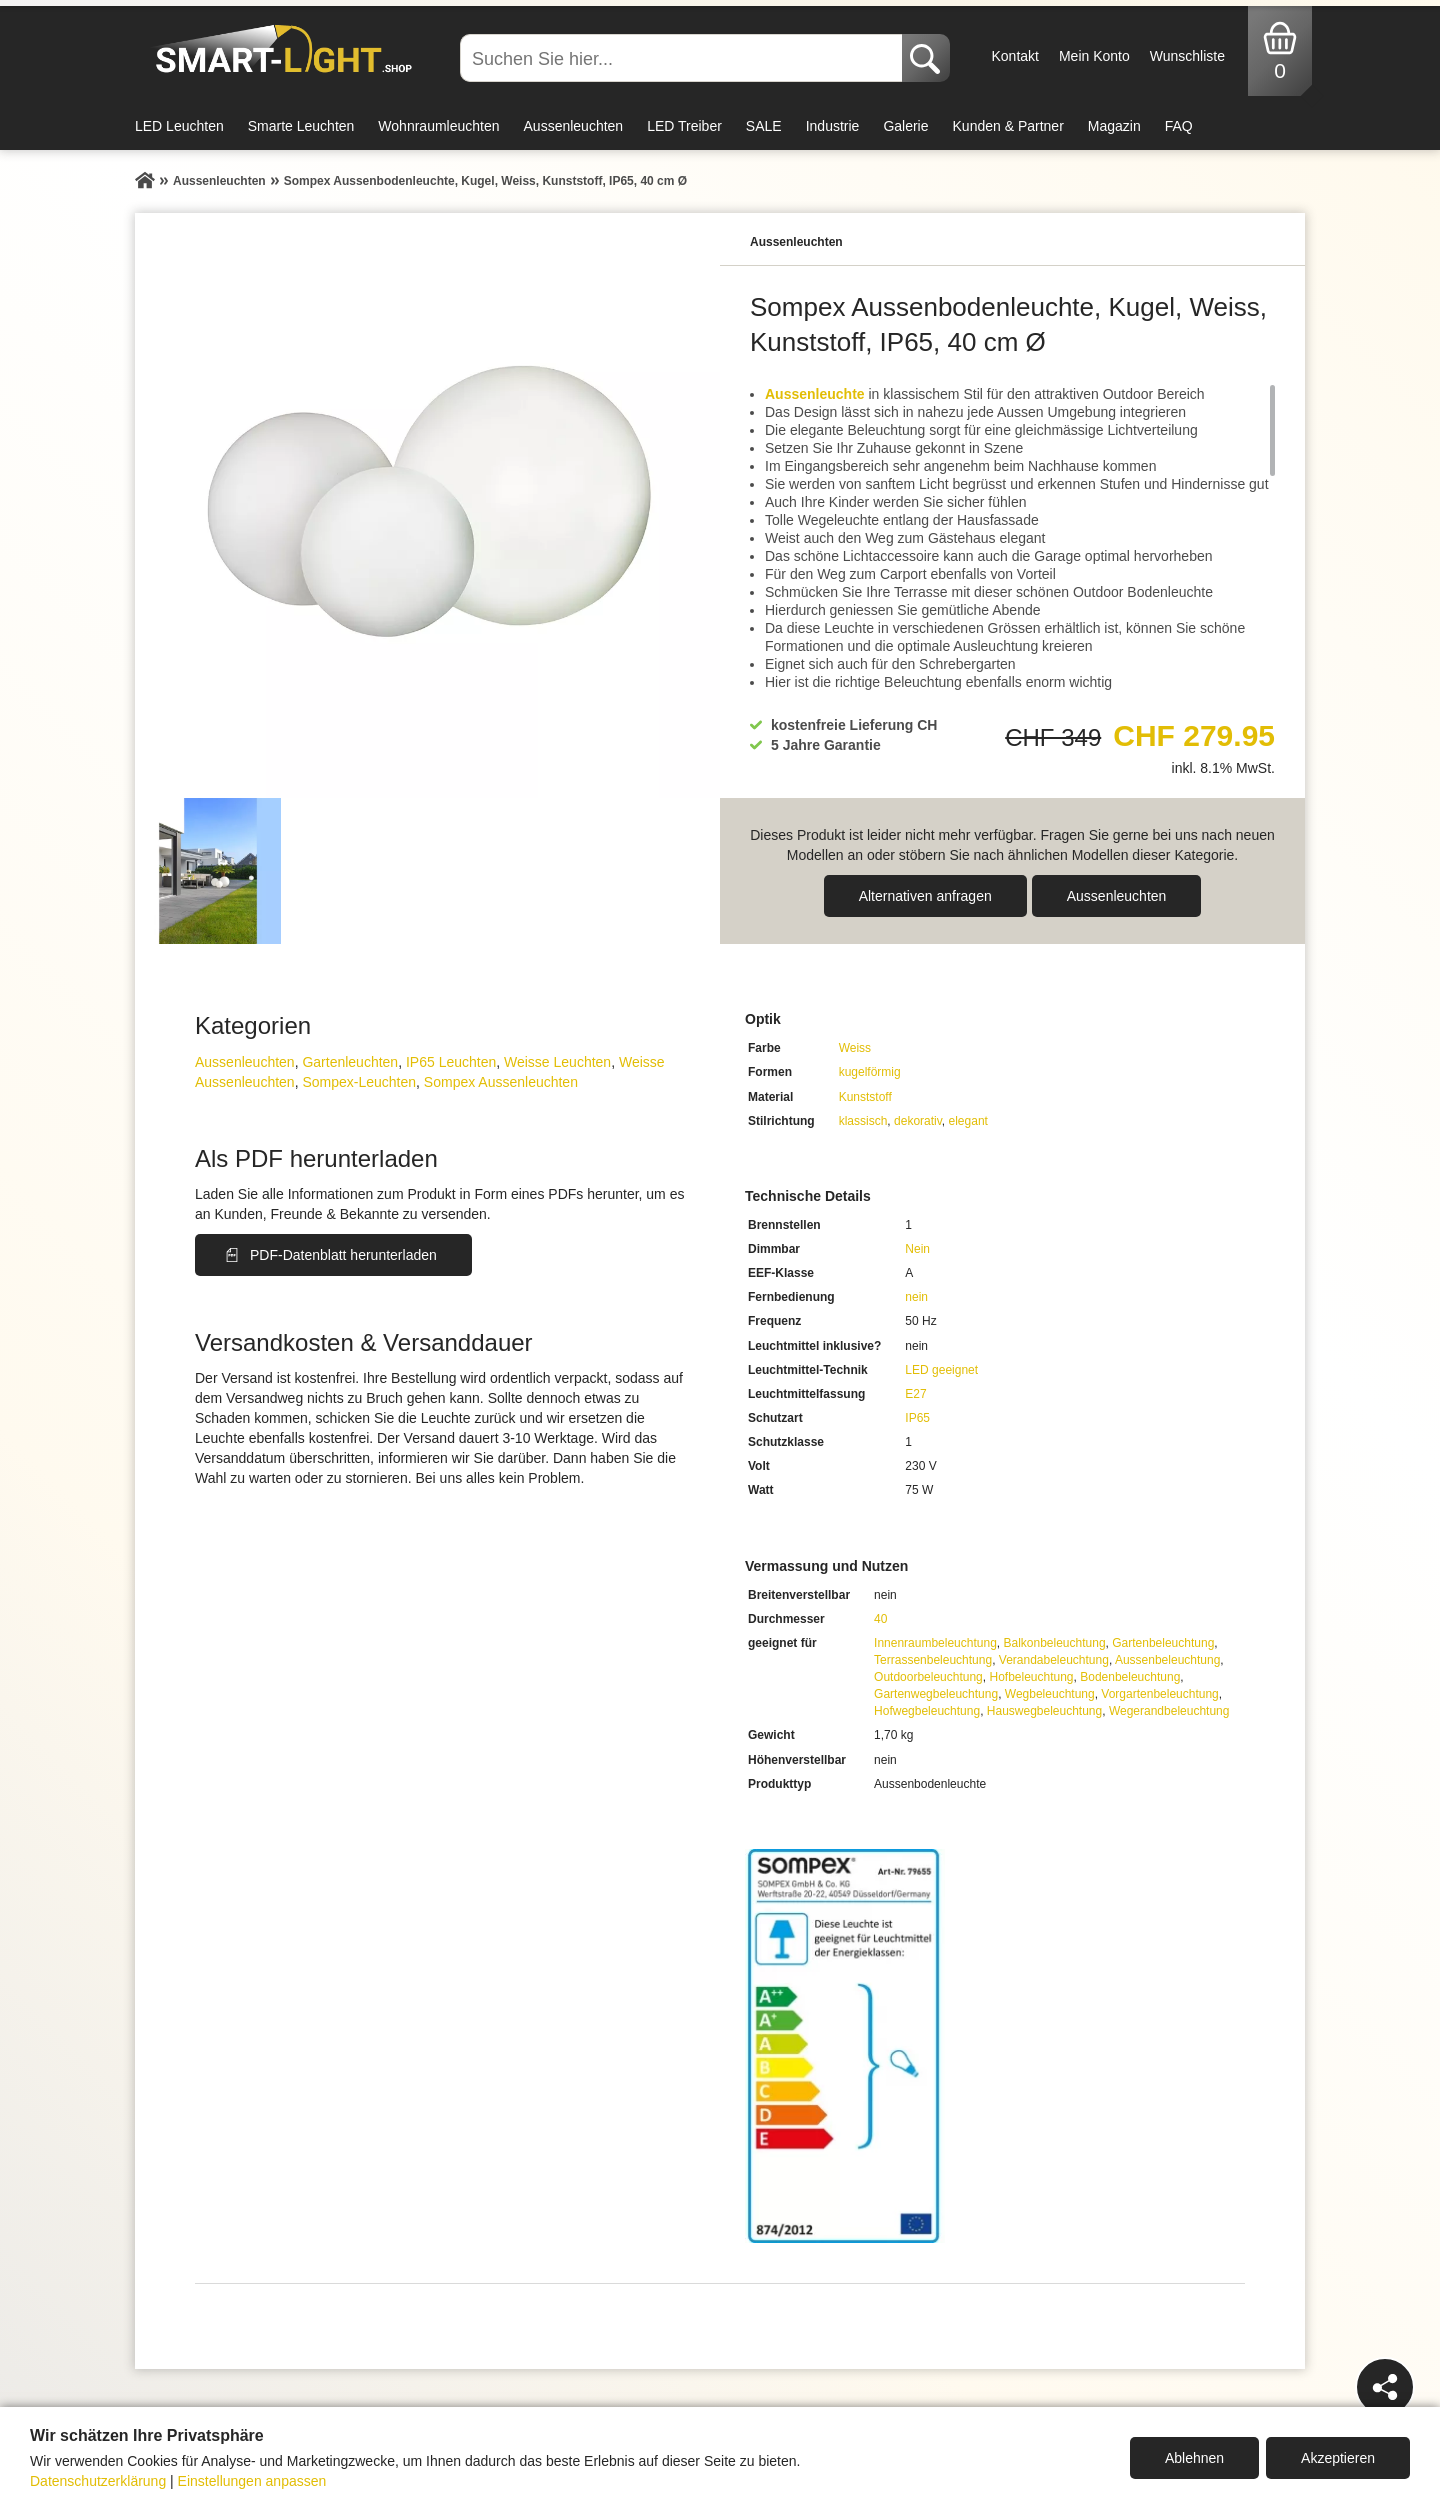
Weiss (855, 1048)
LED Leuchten (179, 126)
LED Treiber (684, 126)
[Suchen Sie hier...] (683, 58)
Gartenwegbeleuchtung (936, 1694)
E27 (915, 1394)
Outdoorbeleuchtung (928, 1677)
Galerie (905, 126)
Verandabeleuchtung (1054, 1660)
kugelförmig (870, 1072)
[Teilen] (1385, 2387)
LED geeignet (941, 1370)
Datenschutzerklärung (98, 2481)
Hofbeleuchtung (1031, 1677)
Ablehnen (1194, 2458)
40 (880, 1619)
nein (916, 1297)
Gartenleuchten (350, 1062)
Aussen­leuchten (1117, 896)
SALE (764, 126)
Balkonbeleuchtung (1054, 1643)
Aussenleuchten (574, 126)
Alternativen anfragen (925, 896)
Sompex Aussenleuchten (501, 1082)
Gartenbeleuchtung (1163, 1643)
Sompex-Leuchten (359, 1082)
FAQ (1179, 126)
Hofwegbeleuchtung (927, 1711)
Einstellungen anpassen (252, 2481)
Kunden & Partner (1008, 126)
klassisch (863, 1121)
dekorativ (918, 1121)
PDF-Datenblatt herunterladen (343, 1255)
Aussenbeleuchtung (1167, 1660)
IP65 (917, 1418)
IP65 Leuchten (451, 1062)
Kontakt (1014, 56)
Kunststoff (865, 1097)
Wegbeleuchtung (1050, 1694)
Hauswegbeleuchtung (1044, 1711)
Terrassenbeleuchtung (933, 1660)
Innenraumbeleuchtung (935, 1643)
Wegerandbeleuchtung (1169, 1711)
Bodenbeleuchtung (1130, 1677)
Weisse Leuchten (557, 1062)
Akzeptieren (1338, 2458)
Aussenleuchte (815, 394)
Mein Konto (1094, 56)
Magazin (1114, 126)
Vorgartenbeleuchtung (1159, 1694)
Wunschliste (1187, 56)
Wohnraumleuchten (438, 126)
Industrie (833, 126)
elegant (968, 1121)
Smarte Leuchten (301, 126)
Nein (917, 1249)
